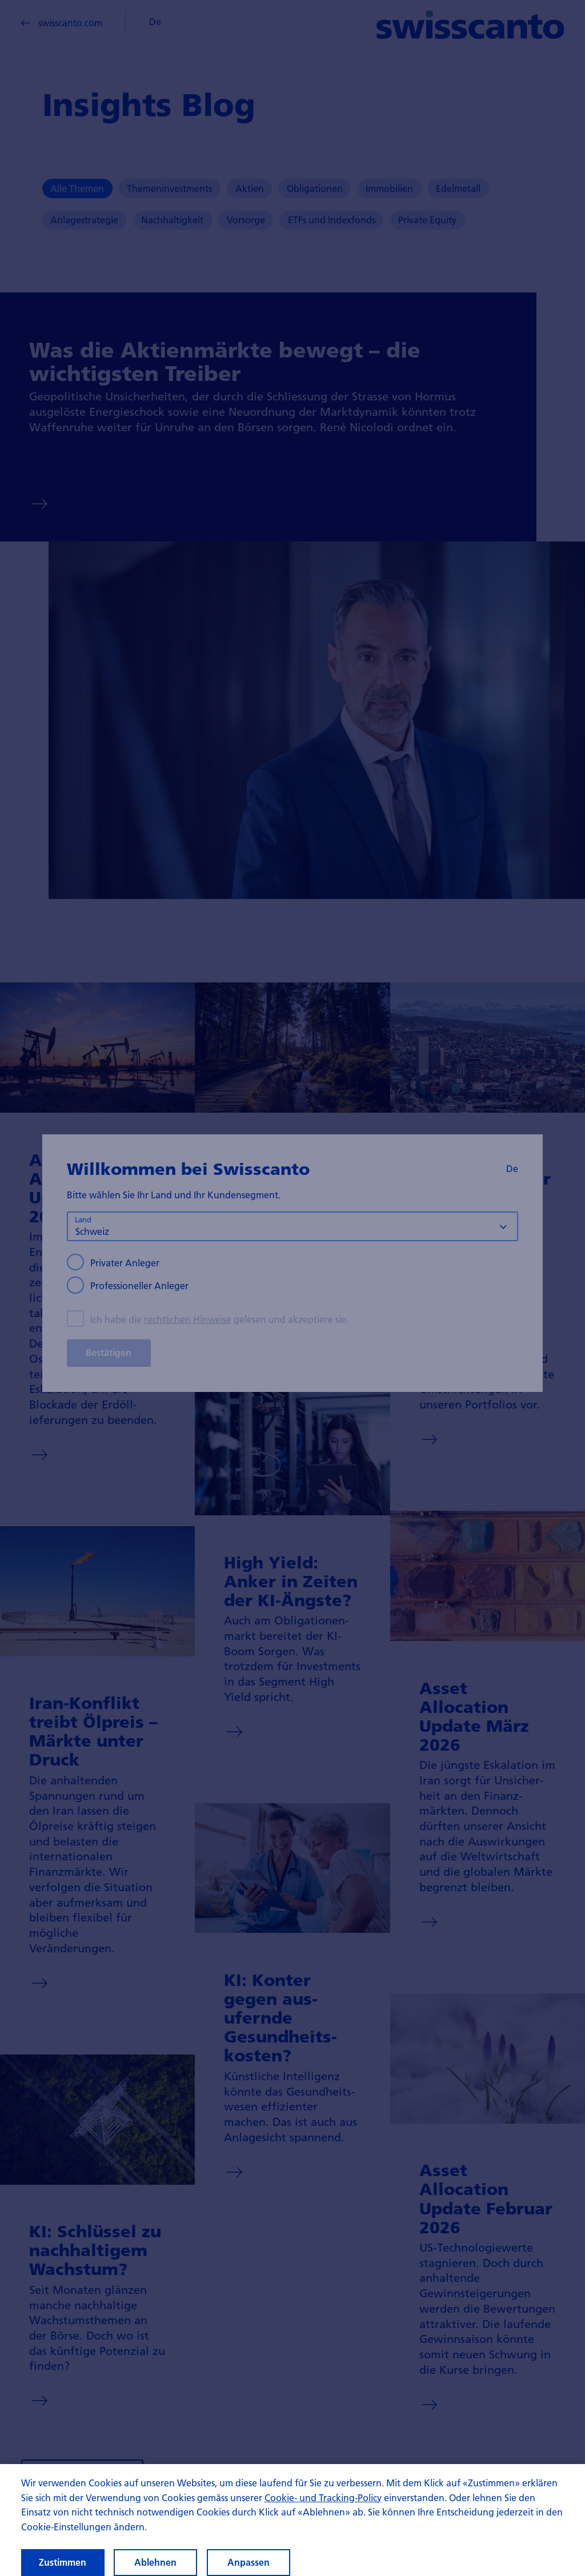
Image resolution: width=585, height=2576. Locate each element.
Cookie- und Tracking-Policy (323, 2509)
